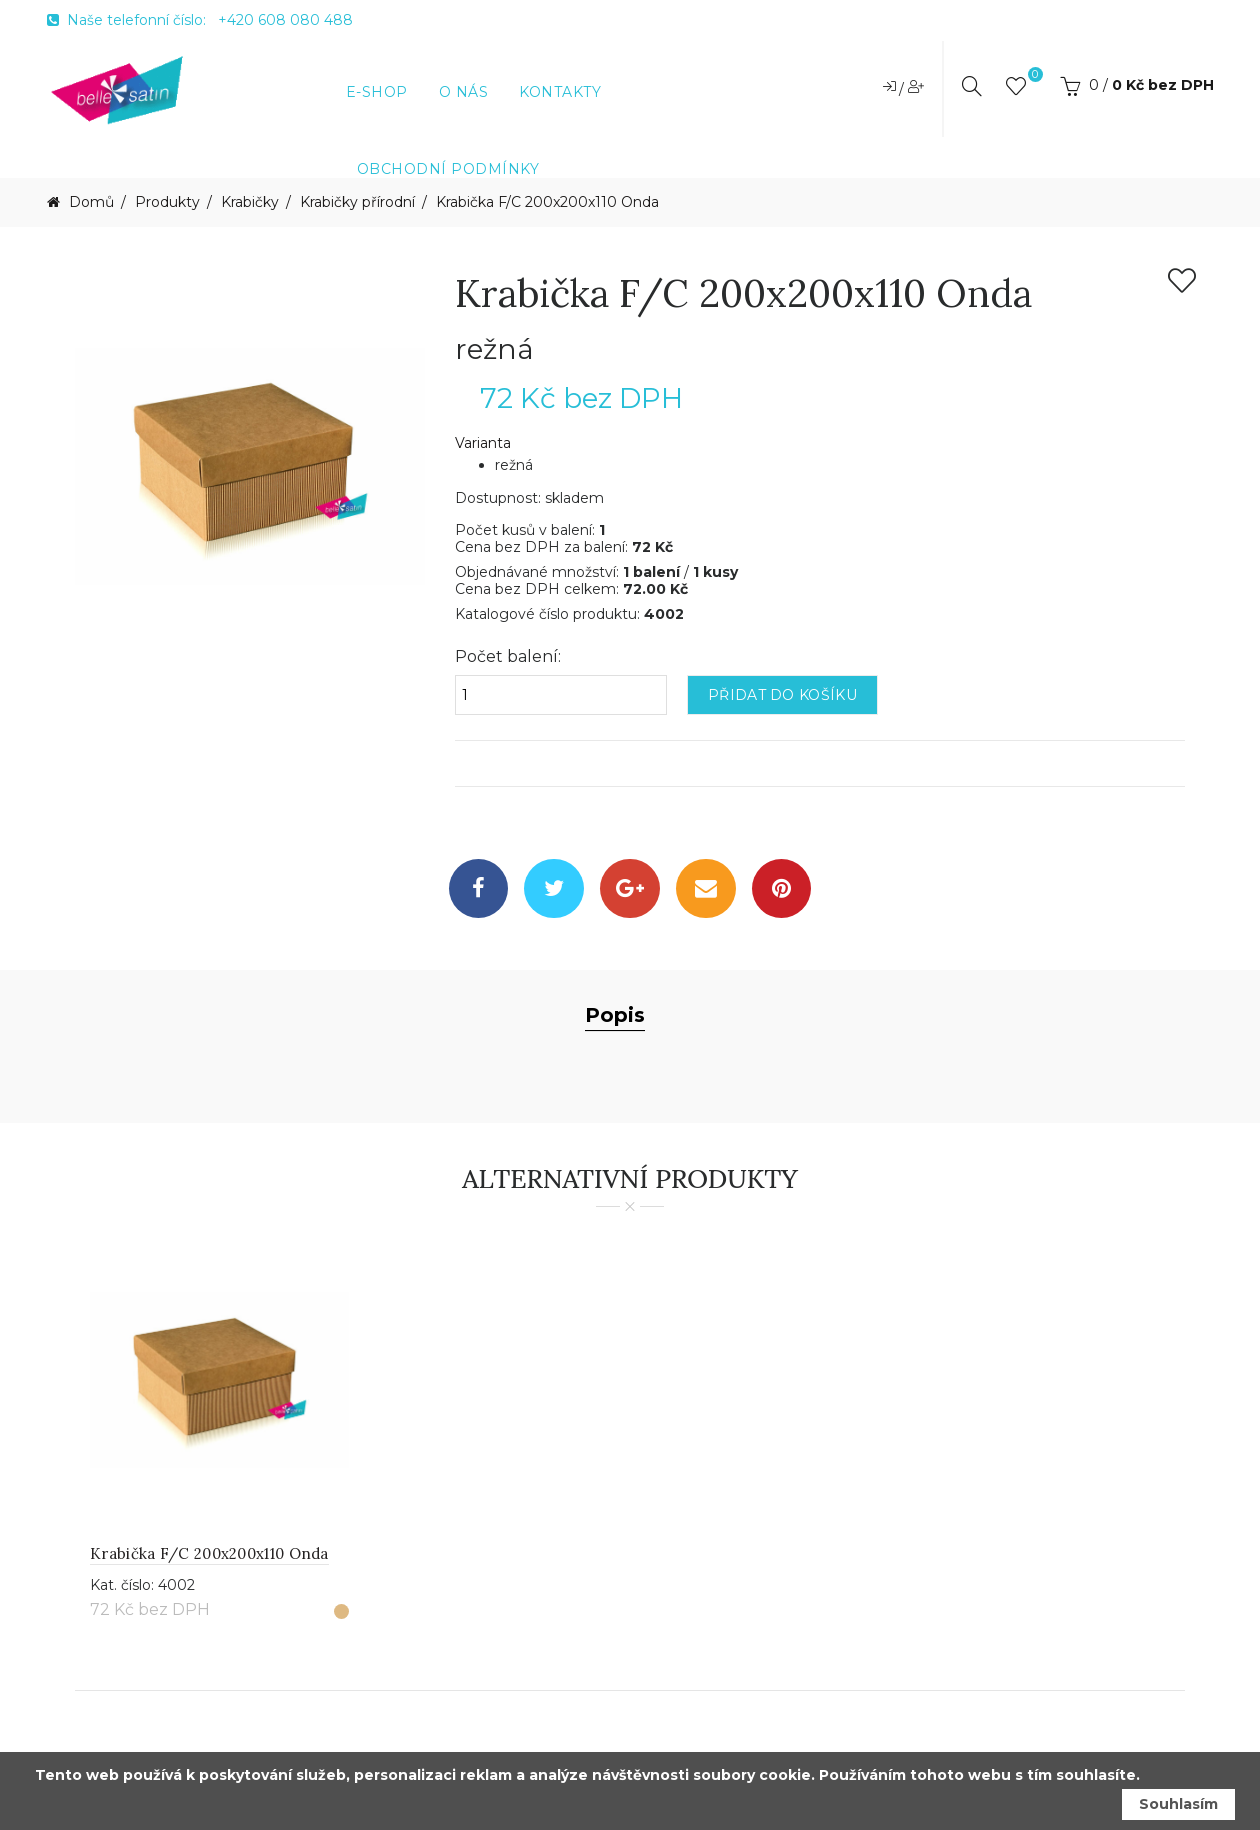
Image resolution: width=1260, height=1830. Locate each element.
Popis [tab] (615, 1016)
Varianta (483, 443)
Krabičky (250, 202)
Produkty (167, 202)
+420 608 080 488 (285, 20)
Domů (89, 202)
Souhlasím (1178, 1804)
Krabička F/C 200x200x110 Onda (547, 202)
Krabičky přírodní (357, 202)
